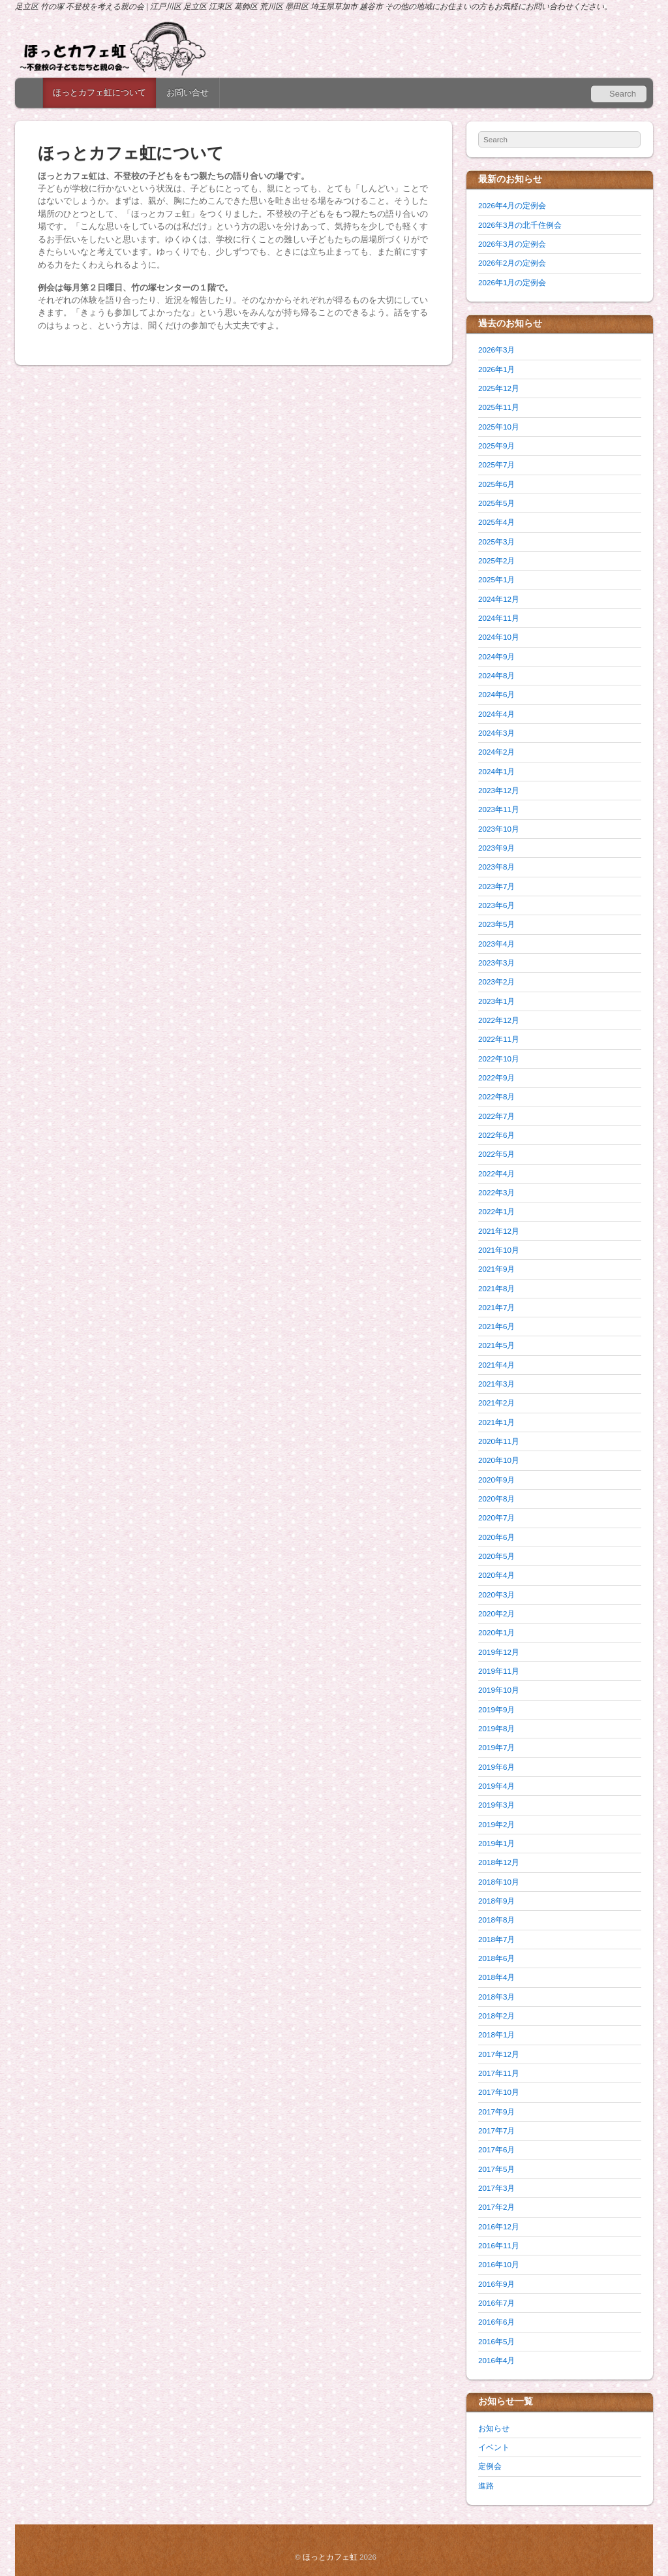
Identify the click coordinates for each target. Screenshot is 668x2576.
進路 (486, 2485)
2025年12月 (498, 388)
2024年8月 (496, 675)
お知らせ (493, 2428)
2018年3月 (496, 1996)
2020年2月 (496, 1613)
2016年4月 (496, 2360)
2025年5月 (496, 503)
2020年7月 (496, 1517)
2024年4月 (496, 714)
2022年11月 (498, 1039)
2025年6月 (496, 484)
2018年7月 (496, 1939)
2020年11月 (498, 1441)
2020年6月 (496, 1537)
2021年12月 (498, 1231)
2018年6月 (496, 1958)
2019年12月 (498, 1652)
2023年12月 (498, 790)
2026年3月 (496, 349)
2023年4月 (496, 943)
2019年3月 (496, 1804)
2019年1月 (496, 1843)
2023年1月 (496, 1001)
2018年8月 (496, 1919)
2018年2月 (496, 2015)
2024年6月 (496, 694)
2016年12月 (498, 2226)
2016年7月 (496, 2303)
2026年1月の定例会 (512, 282)
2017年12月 (498, 2054)
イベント (493, 2447)
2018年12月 (498, 1862)
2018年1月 (496, 2034)
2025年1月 (496, 579)
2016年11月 (498, 2245)
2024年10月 (498, 637)
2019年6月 (496, 1767)
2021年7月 (496, 1307)
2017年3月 (496, 2188)
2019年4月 (496, 1786)
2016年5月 (496, 2341)
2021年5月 (496, 1345)
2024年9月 (496, 656)
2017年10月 (498, 2092)
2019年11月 (498, 1671)
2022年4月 (496, 1173)
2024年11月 (498, 618)
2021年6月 (496, 1326)
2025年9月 (496, 445)
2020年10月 (498, 1460)
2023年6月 (496, 905)
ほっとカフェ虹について (99, 92)
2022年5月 (496, 1154)
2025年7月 (496, 464)
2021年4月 (496, 1364)
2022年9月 (496, 1077)
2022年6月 (496, 1135)
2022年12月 (498, 1020)
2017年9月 (496, 2111)
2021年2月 (496, 1402)
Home (30, 93)
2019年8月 (496, 1728)
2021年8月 (496, 1288)
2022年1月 (496, 1211)
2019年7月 (496, 1747)
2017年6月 (496, 2149)
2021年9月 (496, 1268)
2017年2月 (496, 2207)
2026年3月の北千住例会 (520, 225)
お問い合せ (187, 92)
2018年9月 (496, 1900)
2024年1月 (496, 771)
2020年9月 (496, 1479)
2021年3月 (496, 1383)
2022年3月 (496, 1192)
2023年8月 (496, 866)
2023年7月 (496, 886)
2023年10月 (498, 829)
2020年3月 (496, 1594)
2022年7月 (496, 1116)
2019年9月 (496, 1709)
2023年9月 (496, 847)
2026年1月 (496, 369)
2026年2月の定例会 (512, 263)
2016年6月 (496, 2321)
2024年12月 (498, 599)
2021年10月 (498, 1250)
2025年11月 (498, 407)
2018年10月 (498, 1881)
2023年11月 (498, 809)
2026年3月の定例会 (512, 244)
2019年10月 (498, 1690)
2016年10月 (498, 2264)
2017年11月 (498, 2073)
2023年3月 (496, 962)
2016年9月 (496, 2284)
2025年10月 (498, 426)
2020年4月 (496, 1575)
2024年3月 (496, 733)
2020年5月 (496, 1556)
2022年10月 (498, 1058)
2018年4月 (496, 1977)
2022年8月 (496, 1096)
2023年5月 (496, 924)
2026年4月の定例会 (512, 205)
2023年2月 (496, 981)
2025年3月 (496, 541)
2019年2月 (496, 1824)
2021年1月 (496, 1422)
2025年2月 (496, 560)
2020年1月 (496, 1632)
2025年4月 (496, 522)
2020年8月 (496, 1498)
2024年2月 (496, 751)
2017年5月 (496, 2169)
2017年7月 (496, 2130)
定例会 (490, 2466)
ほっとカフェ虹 (330, 2556)
